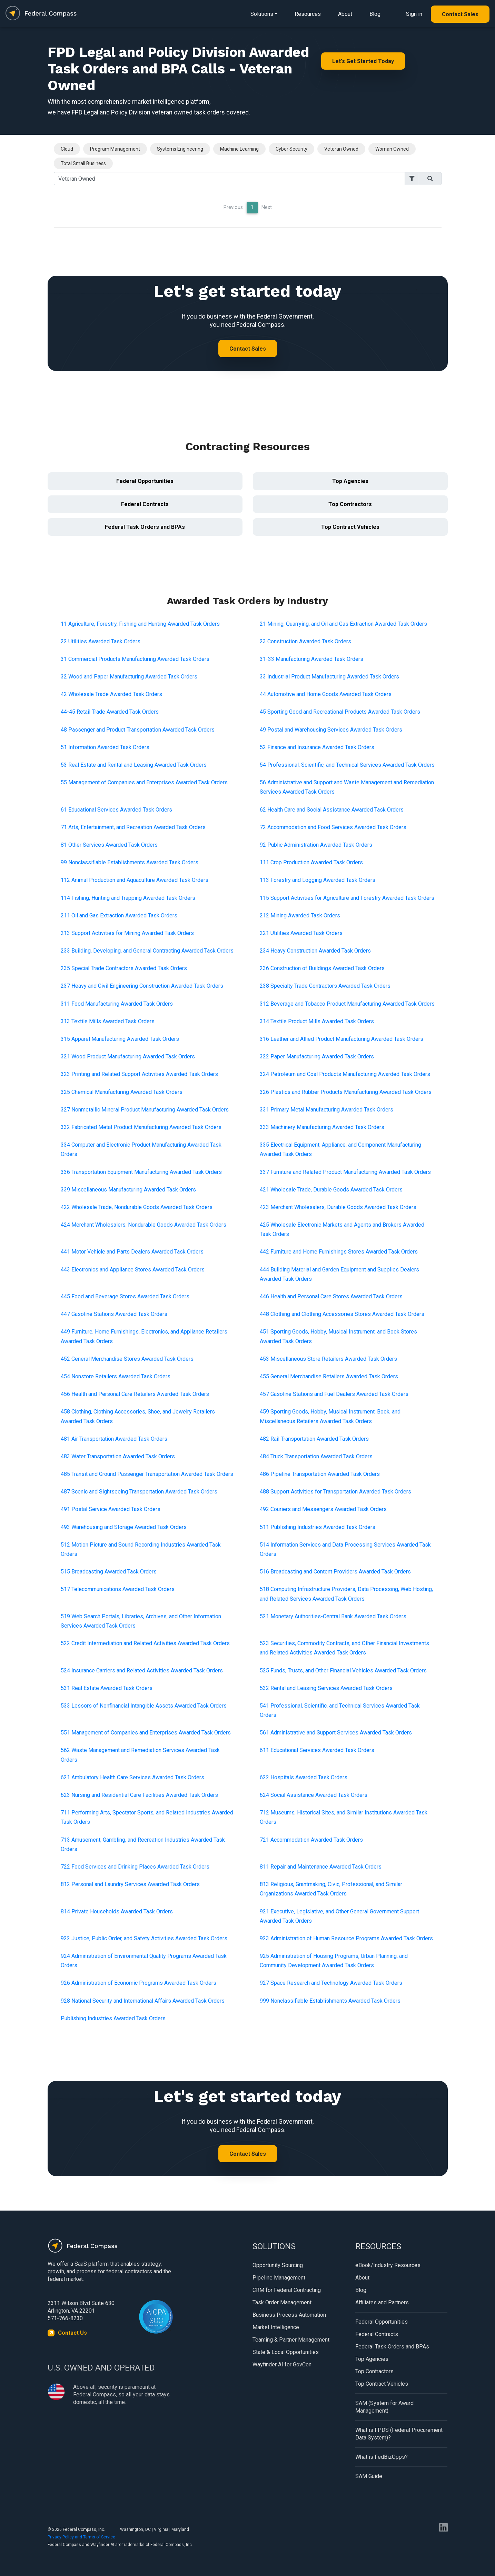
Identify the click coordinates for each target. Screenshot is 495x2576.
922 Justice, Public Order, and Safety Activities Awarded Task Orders (144, 1938)
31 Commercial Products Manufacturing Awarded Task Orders (135, 659)
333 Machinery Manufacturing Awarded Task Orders (322, 1127)
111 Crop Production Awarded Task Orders (311, 862)
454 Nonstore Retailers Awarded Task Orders (115, 1376)
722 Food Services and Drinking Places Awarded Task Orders (135, 1866)
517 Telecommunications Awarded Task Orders (118, 1589)
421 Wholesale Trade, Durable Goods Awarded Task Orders (331, 1189)
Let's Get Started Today (363, 61)
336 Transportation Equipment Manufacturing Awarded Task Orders (141, 1172)
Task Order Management (282, 2302)
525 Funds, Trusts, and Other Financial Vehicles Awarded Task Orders (343, 1670)
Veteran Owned (341, 149)
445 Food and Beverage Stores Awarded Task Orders (125, 1296)
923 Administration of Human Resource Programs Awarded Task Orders (346, 1938)
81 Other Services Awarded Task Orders (109, 845)
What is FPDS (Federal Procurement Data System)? (399, 2434)
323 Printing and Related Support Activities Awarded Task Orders (139, 1074)
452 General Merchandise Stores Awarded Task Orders (127, 1359)
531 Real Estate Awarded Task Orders (106, 1688)
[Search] (229, 178)
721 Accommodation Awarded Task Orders (311, 1840)
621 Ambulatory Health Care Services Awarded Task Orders (132, 1777)
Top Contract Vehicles (350, 527)
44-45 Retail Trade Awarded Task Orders (110, 711)
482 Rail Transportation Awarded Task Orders (314, 1439)
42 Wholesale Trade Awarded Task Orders (111, 694)
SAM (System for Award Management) (384, 2407)
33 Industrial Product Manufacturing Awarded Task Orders (329, 676)
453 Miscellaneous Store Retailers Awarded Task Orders (328, 1359)
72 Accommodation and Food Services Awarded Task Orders (333, 827)
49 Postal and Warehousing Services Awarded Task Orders (331, 729)
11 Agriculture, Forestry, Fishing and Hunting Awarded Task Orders (140, 624)
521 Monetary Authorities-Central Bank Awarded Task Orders (333, 1616)
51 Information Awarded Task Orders (105, 747)
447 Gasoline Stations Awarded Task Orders (114, 1314)
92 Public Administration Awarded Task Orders (316, 845)
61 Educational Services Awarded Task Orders (116, 809)
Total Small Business (83, 163)
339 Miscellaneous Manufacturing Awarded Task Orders (128, 1189)
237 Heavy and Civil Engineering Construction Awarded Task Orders (142, 986)
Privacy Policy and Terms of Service (81, 2537)
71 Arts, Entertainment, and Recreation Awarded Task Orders (133, 827)
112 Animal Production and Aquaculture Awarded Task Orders (134, 880)
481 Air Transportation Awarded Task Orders (114, 1439)
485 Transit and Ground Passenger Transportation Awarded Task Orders (147, 1474)
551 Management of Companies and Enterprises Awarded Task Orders (146, 1732)
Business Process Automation (289, 2315)
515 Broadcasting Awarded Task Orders (109, 1571)
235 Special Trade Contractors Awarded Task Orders (124, 968)
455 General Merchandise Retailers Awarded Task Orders (329, 1376)
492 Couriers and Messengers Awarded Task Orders (323, 1509)
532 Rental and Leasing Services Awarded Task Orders (326, 1688)
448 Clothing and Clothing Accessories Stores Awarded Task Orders (342, 1314)
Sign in (414, 14)
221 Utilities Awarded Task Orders (301, 933)
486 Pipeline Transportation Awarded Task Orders (320, 1474)
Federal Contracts (145, 504)
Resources (308, 14)
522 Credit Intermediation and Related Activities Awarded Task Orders (145, 1643)
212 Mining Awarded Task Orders (300, 915)
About (345, 14)
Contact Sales (460, 14)
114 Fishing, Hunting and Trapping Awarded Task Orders (128, 898)
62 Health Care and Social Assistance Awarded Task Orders (332, 809)
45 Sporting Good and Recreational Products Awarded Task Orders (340, 711)
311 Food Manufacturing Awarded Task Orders (117, 1003)
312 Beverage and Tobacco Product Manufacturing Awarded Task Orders (347, 1003)
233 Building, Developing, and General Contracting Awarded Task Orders (147, 950)
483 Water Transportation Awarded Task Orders (118, 1456)
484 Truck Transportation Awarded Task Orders (316, 1456)
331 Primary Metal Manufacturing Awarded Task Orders (326, 1109)
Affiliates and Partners (382, 2302)
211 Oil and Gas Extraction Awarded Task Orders (119, 915)
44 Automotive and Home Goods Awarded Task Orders (326, 694)
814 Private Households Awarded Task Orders (117, 1911)
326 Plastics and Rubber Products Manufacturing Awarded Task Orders (346, 1092)
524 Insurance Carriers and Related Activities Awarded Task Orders (142, 1670)
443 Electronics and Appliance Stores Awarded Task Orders (133, 1269)
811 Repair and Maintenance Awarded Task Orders (321, 1866)
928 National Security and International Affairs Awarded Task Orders (143, 2001)
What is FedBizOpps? (381, 2457)
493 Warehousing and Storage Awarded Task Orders (124, 1527)
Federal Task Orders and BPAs (145, 527)
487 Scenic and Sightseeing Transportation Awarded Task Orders (139, 1491)
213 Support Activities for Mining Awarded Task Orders (127, 933)
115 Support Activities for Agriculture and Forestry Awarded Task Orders (347, 898)
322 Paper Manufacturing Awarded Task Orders (317, 1056)
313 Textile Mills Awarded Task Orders (108, 1021)
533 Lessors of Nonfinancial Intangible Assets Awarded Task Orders (144, 1705)
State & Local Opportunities (286, 2352)
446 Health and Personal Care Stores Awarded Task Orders (331, 1296)
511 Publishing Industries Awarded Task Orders (317, 1527)
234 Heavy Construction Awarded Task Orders (315, 950)
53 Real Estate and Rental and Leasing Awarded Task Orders (134, 765)
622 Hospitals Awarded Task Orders (303, 1777)
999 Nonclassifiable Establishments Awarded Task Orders (330, 2001)
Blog (374, 14)
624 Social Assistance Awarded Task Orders (313, 1795)
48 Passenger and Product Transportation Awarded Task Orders (138, 729)
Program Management (115, 149)
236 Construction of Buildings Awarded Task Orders (322, 968)
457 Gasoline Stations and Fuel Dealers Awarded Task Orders (334, 1394)
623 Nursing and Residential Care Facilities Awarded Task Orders (139, 1795)
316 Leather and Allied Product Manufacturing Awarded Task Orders (341, 1039)
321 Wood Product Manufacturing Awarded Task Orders (128, 1056)
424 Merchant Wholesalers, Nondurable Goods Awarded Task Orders (143, 1224)
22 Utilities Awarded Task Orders (100, 641)
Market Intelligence (276, 2327)
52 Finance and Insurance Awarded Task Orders (317, 747)
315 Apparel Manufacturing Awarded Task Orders (120, 1039)
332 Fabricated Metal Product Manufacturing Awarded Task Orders (141, 1127)
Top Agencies (350, 481)
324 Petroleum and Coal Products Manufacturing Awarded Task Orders (345, 1074)
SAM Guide (368, 2476)
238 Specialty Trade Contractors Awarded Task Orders (325, 986)
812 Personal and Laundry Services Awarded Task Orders (130, 1884)
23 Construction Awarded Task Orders (305, 641)
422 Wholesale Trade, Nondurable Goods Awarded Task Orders (136, 1207)
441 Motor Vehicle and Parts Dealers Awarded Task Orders (132, 1251)
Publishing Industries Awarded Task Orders (113, 2018)
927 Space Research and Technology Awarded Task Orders (331, 1983)
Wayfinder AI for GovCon (282, 2364)
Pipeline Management (279, 2277)
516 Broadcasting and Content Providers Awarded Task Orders (335, 1571)
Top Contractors (350, 504)
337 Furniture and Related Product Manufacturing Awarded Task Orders (345, 1172)
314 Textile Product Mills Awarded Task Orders (317, 1021)
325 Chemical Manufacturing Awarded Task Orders (121, 1092)
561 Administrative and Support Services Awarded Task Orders (336, 1732)
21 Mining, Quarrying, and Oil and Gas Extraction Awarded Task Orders (343, 624)
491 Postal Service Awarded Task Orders (110, 1509)
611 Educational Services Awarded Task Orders (317, 1750)
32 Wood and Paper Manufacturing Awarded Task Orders (129, 676)
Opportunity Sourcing (278, 2265)
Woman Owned (392, 149)
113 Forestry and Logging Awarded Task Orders (317, 880)
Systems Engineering (180, 149)
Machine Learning (239, 149)
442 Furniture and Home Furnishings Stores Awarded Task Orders (339, 1251)
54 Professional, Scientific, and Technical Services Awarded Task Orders (347, 765)
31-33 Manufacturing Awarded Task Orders (311, 659)
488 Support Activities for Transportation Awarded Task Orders (335, 1491)
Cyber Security (291, 149)
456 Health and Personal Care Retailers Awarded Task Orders (135, 1394)
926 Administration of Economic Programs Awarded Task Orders (138, 1983)
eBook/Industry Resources (387, 2265)
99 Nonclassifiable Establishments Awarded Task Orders (129, 862)
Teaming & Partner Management (291, 2339)
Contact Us (72, 2333)
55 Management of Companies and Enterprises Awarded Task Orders (144, 782)
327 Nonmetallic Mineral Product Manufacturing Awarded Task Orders (145, 1109)
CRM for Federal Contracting (287, 2290)
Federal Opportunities (145, 481)
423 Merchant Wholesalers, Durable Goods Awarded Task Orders (338, 1207)
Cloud (67, 149)
